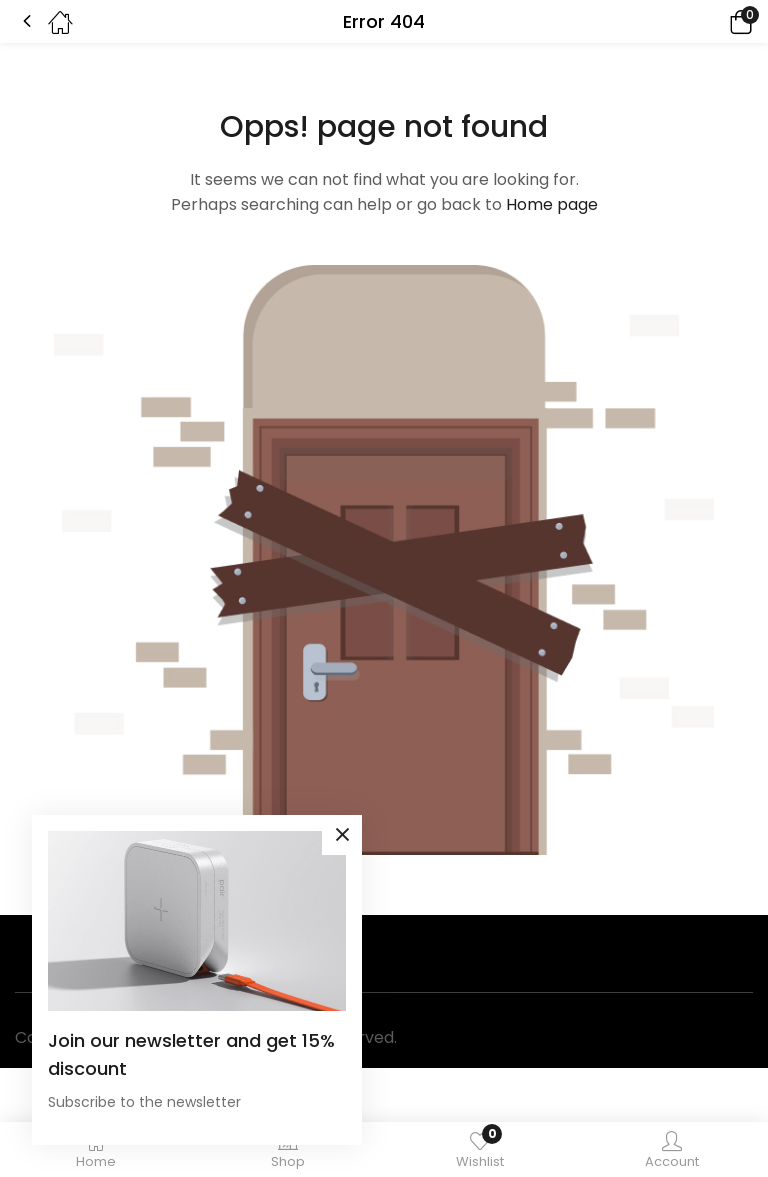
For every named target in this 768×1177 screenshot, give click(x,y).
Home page (552, 204)
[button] (713, 21)
